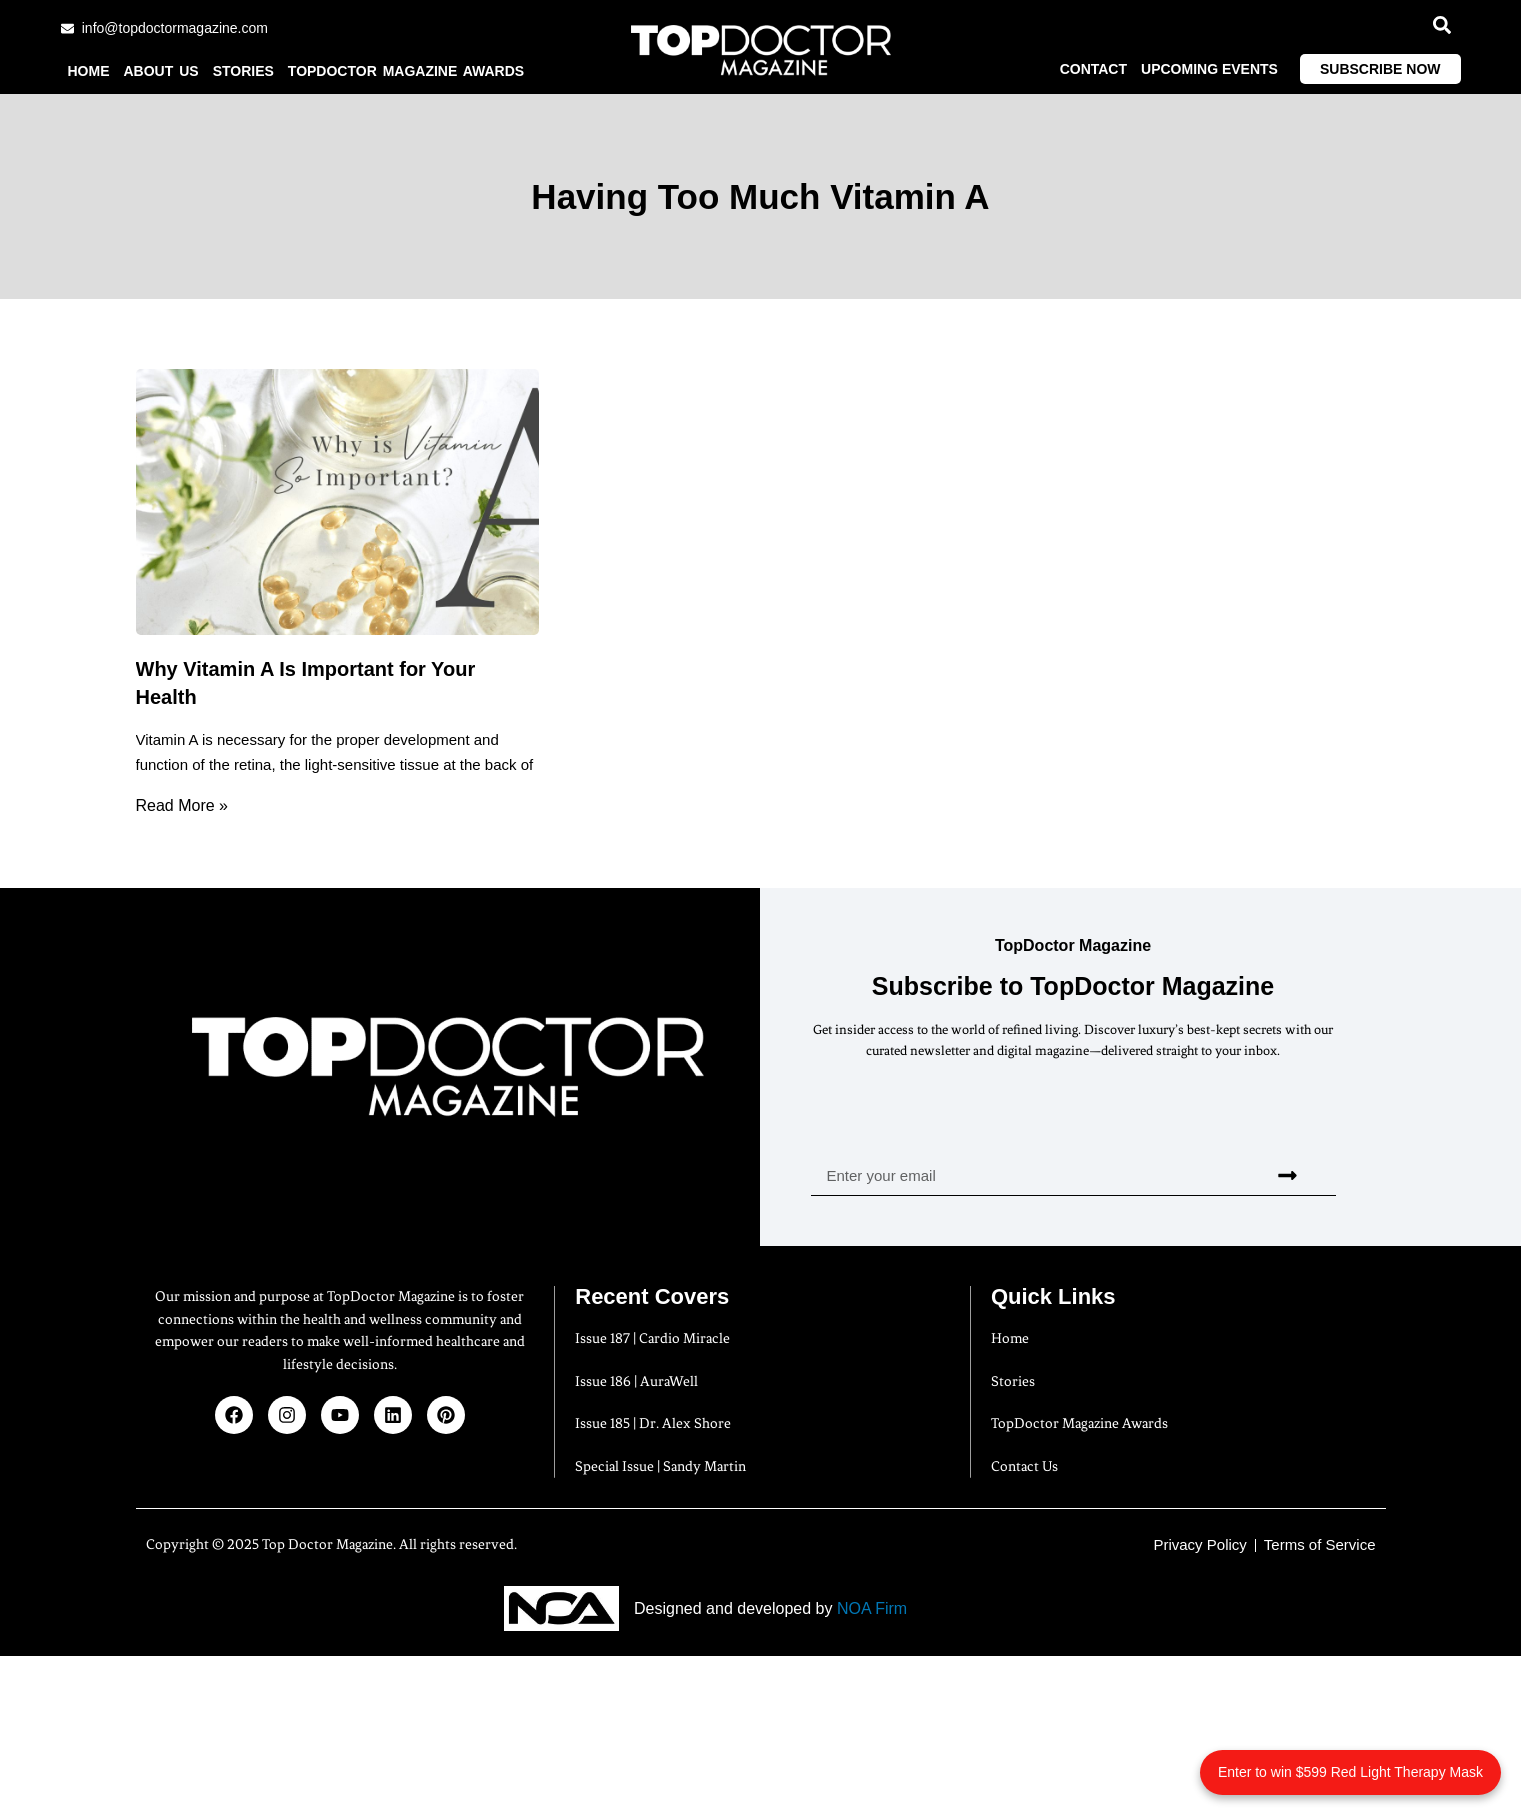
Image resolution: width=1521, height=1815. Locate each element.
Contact (1093, 69)
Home (89, 71)
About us (161, 71)
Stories (243, 71)
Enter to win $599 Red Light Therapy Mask (1350, 1772)
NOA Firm (872, 1608)
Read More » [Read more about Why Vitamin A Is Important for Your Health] (182, 805)
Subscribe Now (1380, 69)
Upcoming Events (1209, 69)
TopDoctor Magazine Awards (406, 71)
